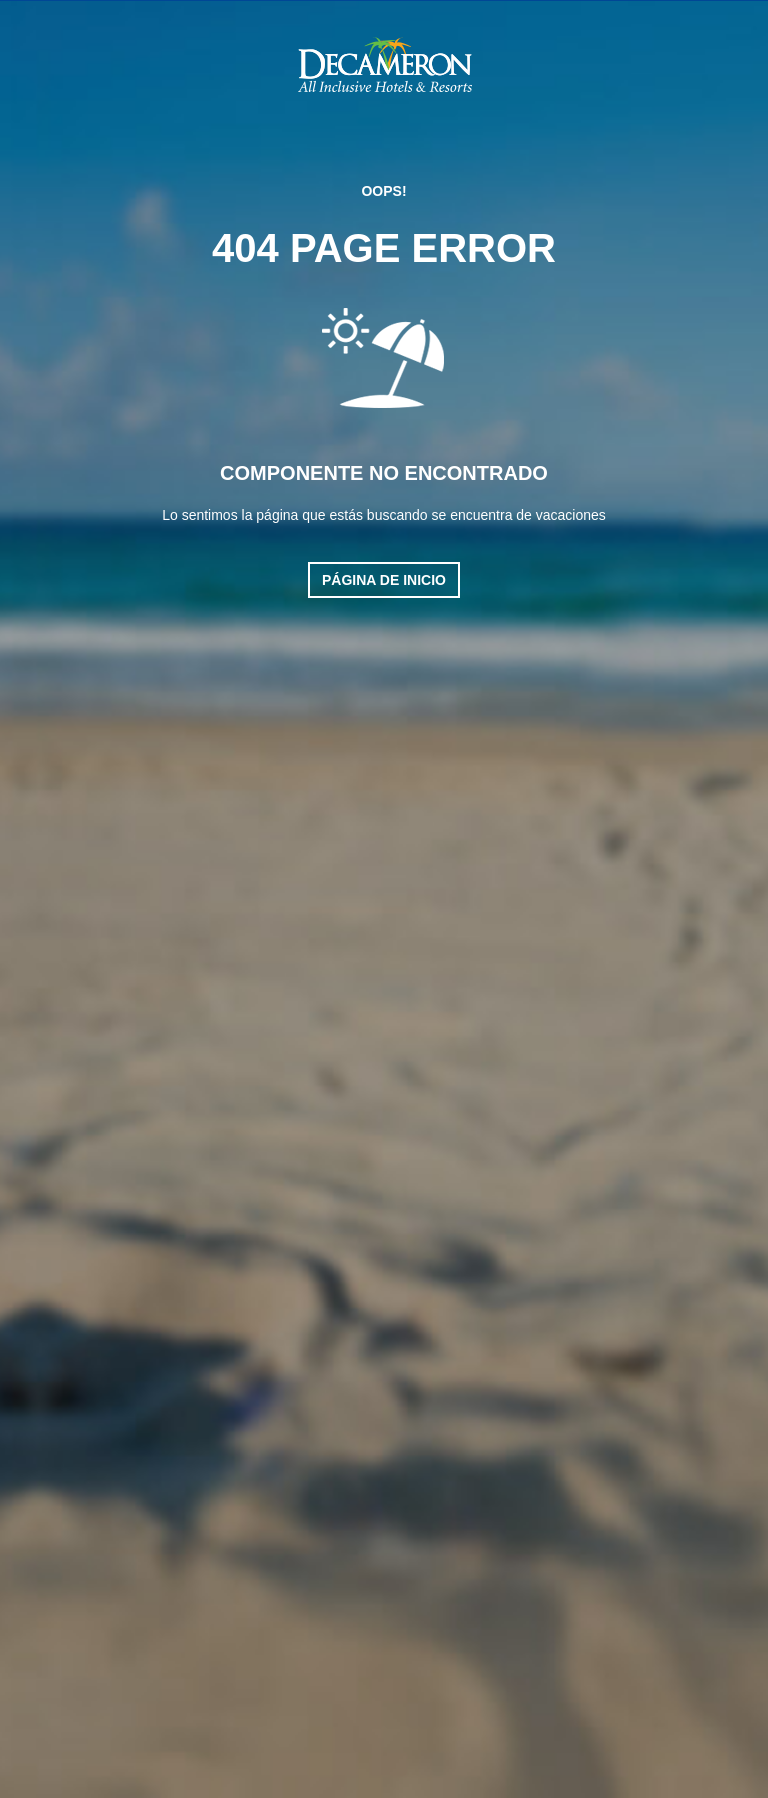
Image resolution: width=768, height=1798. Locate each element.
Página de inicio (384, 580)
